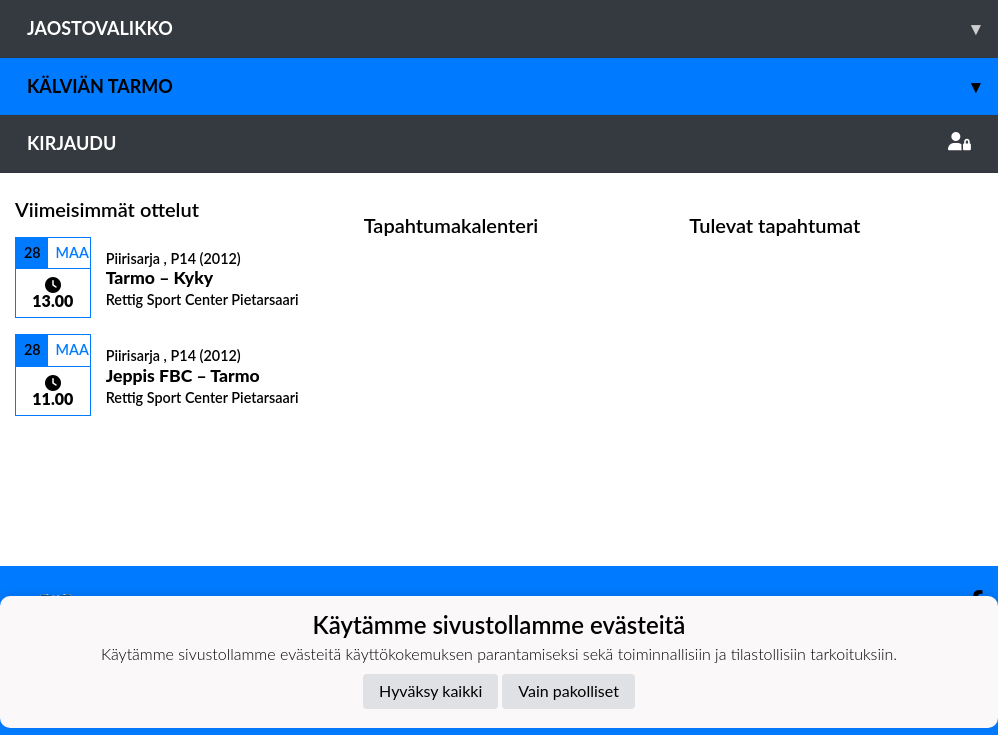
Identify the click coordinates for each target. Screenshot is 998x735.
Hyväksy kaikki (430, 690)
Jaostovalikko (512, 28)
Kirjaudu (499, 143)
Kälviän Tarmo (512, 86)
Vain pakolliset (568, 690)
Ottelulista (64, 450)
